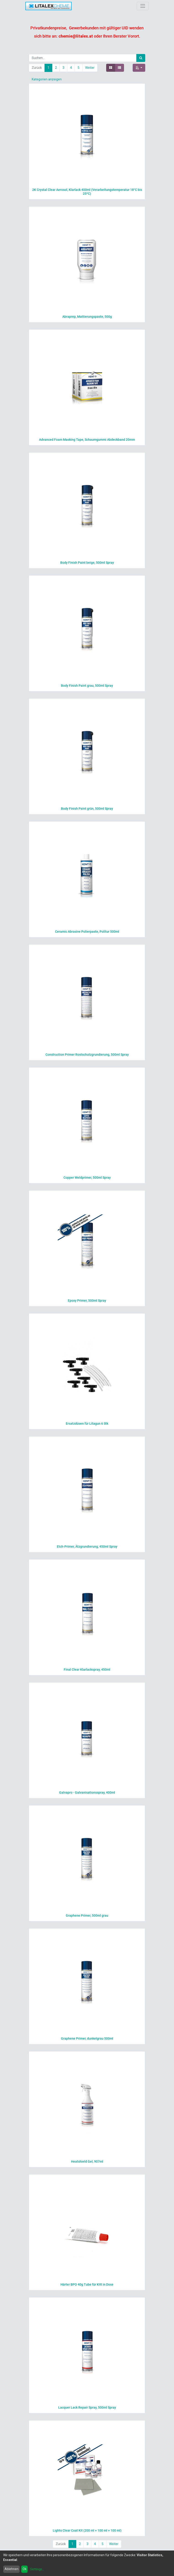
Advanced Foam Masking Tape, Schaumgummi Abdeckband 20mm (87, 439)
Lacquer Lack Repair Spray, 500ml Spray (87, 2407)
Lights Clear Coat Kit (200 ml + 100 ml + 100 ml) (87, 2530)
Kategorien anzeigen (47, 79)
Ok (24, 2569)
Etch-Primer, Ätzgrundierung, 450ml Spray (87, 1546)
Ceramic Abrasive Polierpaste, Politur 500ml (87, 931)
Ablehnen (11, 2569)
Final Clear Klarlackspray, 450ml (87, 1669)
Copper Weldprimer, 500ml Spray (87, 1177)
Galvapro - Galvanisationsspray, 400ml (87, 1792)
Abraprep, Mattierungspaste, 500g (87, 316)
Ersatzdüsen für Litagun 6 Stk (87, 1423)
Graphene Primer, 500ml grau (87, 1915)
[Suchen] (140, 58)
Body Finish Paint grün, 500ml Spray (87, 808)
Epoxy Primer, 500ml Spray (87, 1300)
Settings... (37, 2569)
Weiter (90, 67)
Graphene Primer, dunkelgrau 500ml (87, 2038)
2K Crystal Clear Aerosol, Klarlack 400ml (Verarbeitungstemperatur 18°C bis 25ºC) (87, 191)
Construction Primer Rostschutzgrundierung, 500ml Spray (87, 1054)
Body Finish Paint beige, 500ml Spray (87, 562)
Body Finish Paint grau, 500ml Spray (87, 685)
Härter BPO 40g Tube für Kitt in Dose (87, 2284)
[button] (139, 68)
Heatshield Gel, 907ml (87, 2161)
